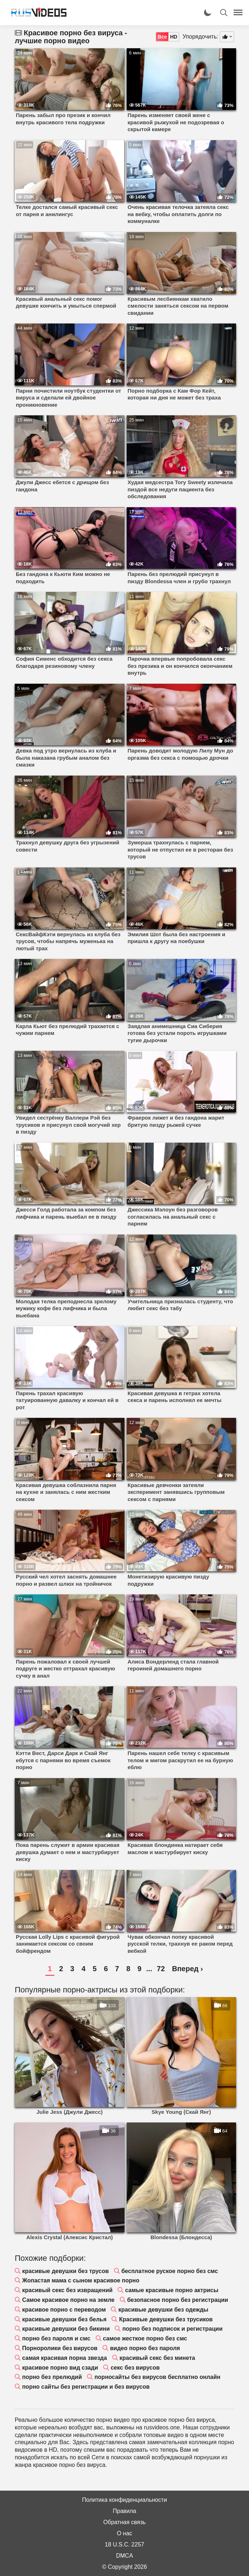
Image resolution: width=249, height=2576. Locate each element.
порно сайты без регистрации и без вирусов (85, 2387)
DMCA (124, 2556)
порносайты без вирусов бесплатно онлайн (157, 2377)
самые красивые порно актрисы (171, 2290)
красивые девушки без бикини (66, 2329)
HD (173, 37)
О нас (124, 2533)
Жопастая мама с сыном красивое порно (80, 2280)
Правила (124, 2511)
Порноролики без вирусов (59, 2348)
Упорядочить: (200, 37)
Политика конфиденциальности (124, 2500)
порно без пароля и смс (56, 2338)
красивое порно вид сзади (60, 2368)
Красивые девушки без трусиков (166, 2319)
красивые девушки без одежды (163, 2310)
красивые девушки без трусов (65, 2271)
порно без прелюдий (52, 2377)
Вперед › (187, 1969)
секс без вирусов (134, 2368)
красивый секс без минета (157, 2358)
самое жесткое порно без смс (145, 2338)
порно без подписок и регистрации (172, 2329)
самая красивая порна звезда (64, 2358)
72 (161, 1969)
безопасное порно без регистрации (177, 2300)
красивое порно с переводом (64, 2310)
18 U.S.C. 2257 (124, 2544)
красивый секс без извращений (67, 2290)
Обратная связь (124, 2522)
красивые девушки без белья (64, 2319)
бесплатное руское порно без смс (169, 2271)
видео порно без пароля (145, 2348)
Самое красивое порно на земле (68, 2300)
